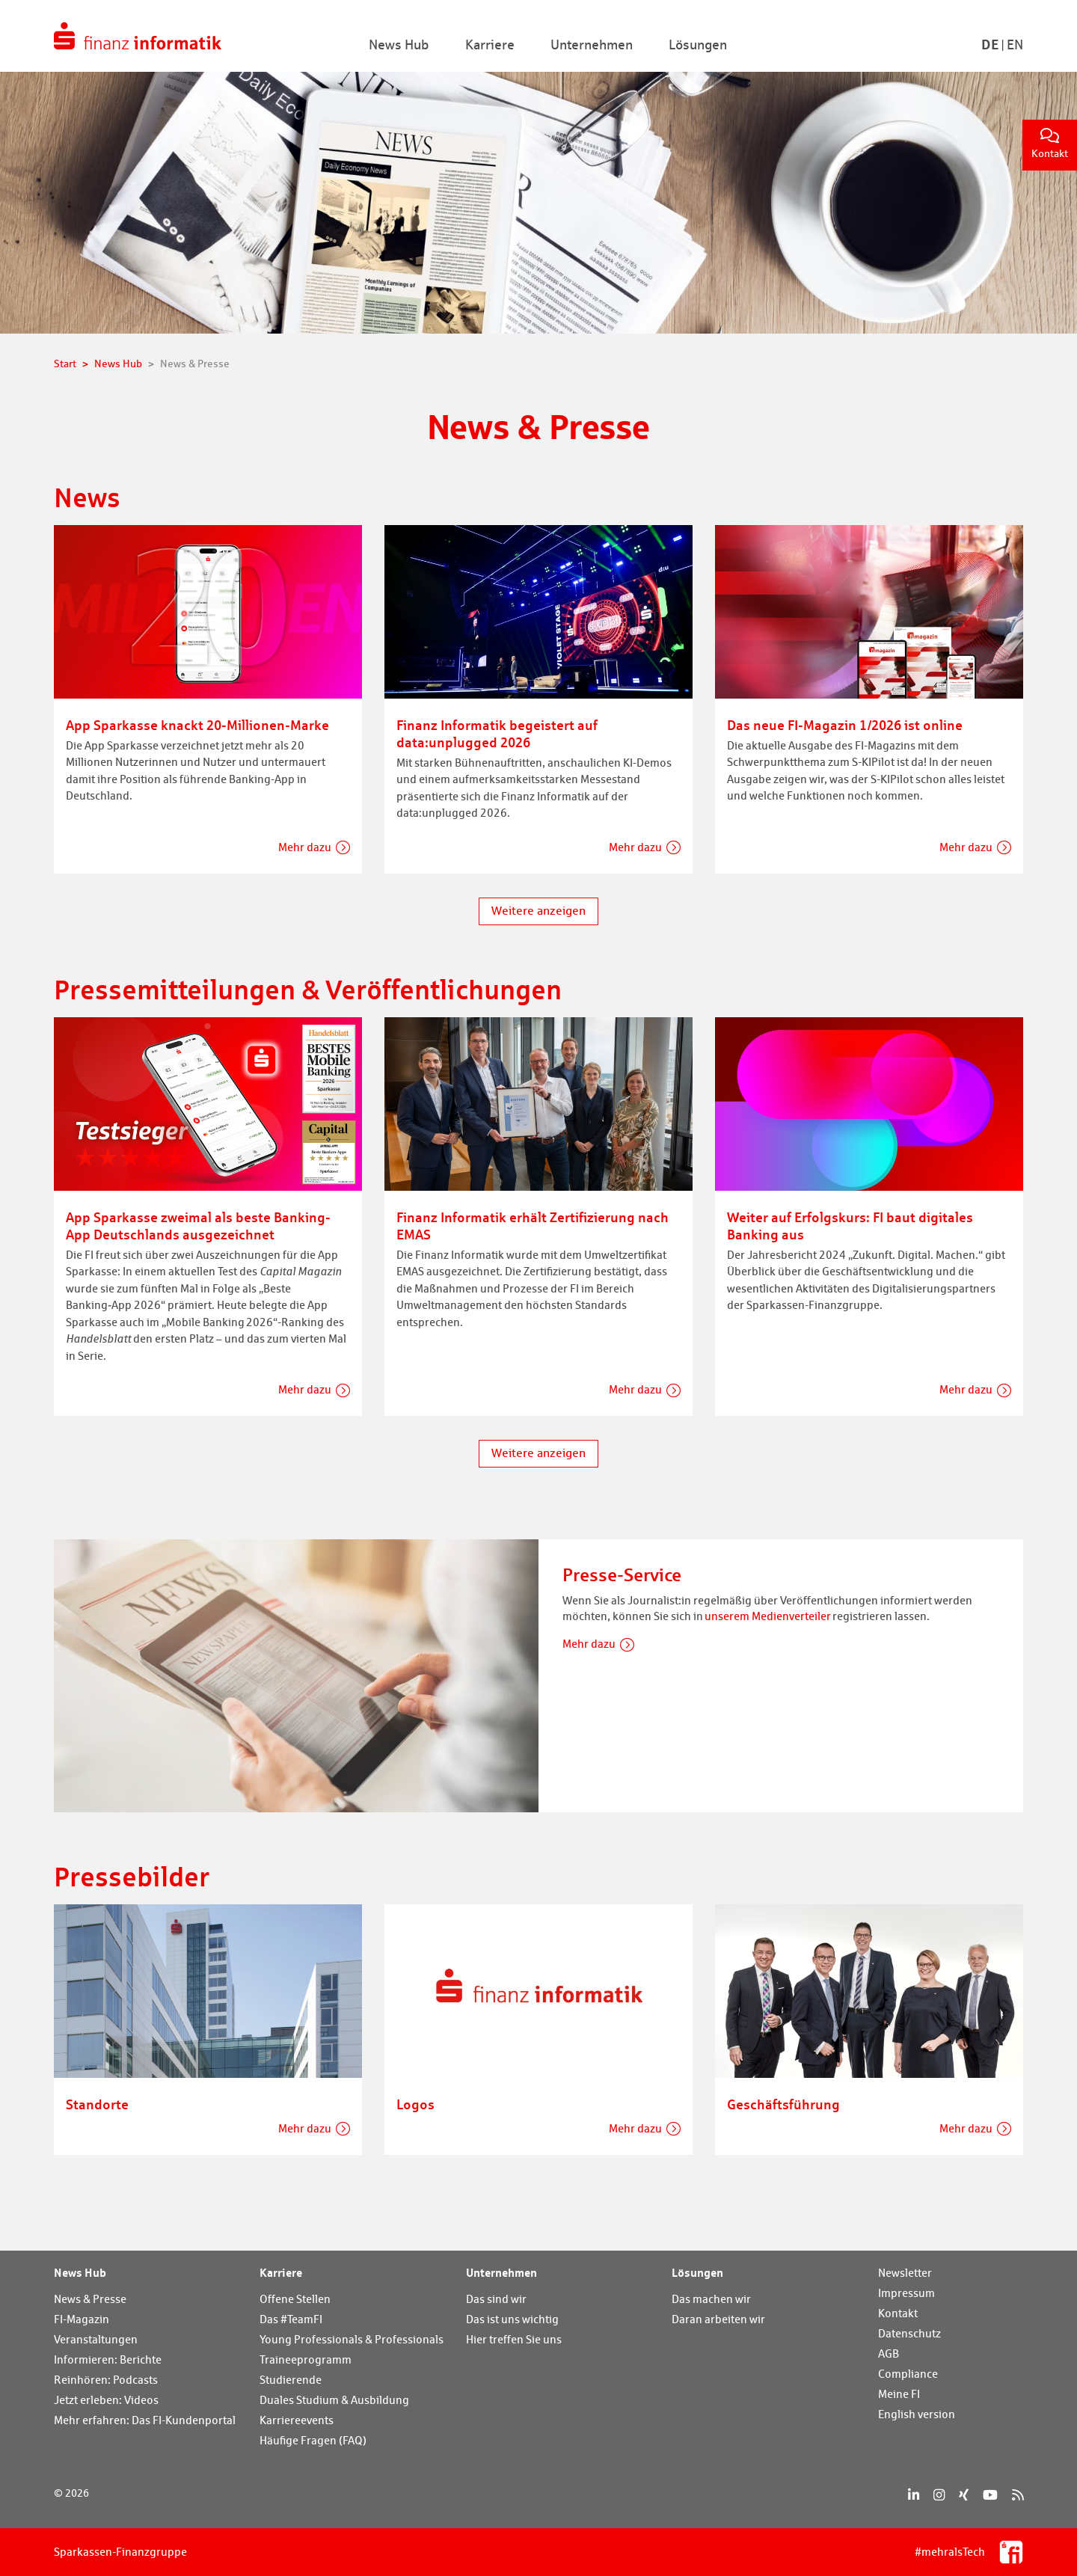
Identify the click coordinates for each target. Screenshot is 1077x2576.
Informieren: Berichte (108, 2359)
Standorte (97, 2104)
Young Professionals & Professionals (352, 2339)
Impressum (906, 2293)
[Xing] (964, 2495)
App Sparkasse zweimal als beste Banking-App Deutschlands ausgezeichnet (198, 1225)
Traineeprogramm (306, 2359)
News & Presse (90, 2299)
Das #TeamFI (291, 2319)
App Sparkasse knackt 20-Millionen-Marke (197, 725)
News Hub (80, 2272)
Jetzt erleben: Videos (106, 2399)
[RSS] (1017, 2495)
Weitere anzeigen (538, 911)
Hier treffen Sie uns (514, 2339)
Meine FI (899, 2394)
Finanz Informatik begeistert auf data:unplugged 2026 (497, 733)
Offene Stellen (295, 2299)
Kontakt (1049, 144)
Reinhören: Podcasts (106, 2379)
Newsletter (905, 2272)
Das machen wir (711, 2299)
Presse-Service (621, 1575)
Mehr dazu (304, 847)
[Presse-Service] (296, 1674)
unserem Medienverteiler (768, 1616)
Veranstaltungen (96, 2339)
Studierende (291, 2379)
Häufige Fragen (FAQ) (313, 2440)
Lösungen (697, 2272)
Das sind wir (496, 2299)
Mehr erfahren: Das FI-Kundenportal (145, 2420)
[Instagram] (939, 2495)
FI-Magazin (81, 2319)
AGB (888, 2353)
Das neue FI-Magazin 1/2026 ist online (845, 725)
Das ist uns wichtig (512, 2319)
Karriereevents (297, 2420)
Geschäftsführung (783, 2104)
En (1015, 44)
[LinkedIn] (913, 2495)
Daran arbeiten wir (718, 2319)
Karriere (281, 2272)
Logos (415, 2104)
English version (916, 2414)
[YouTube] (990, 2495)
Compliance (908, 2373)
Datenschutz (909, 2333)
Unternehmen (501, 2272)
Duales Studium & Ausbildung (334, 2399)
